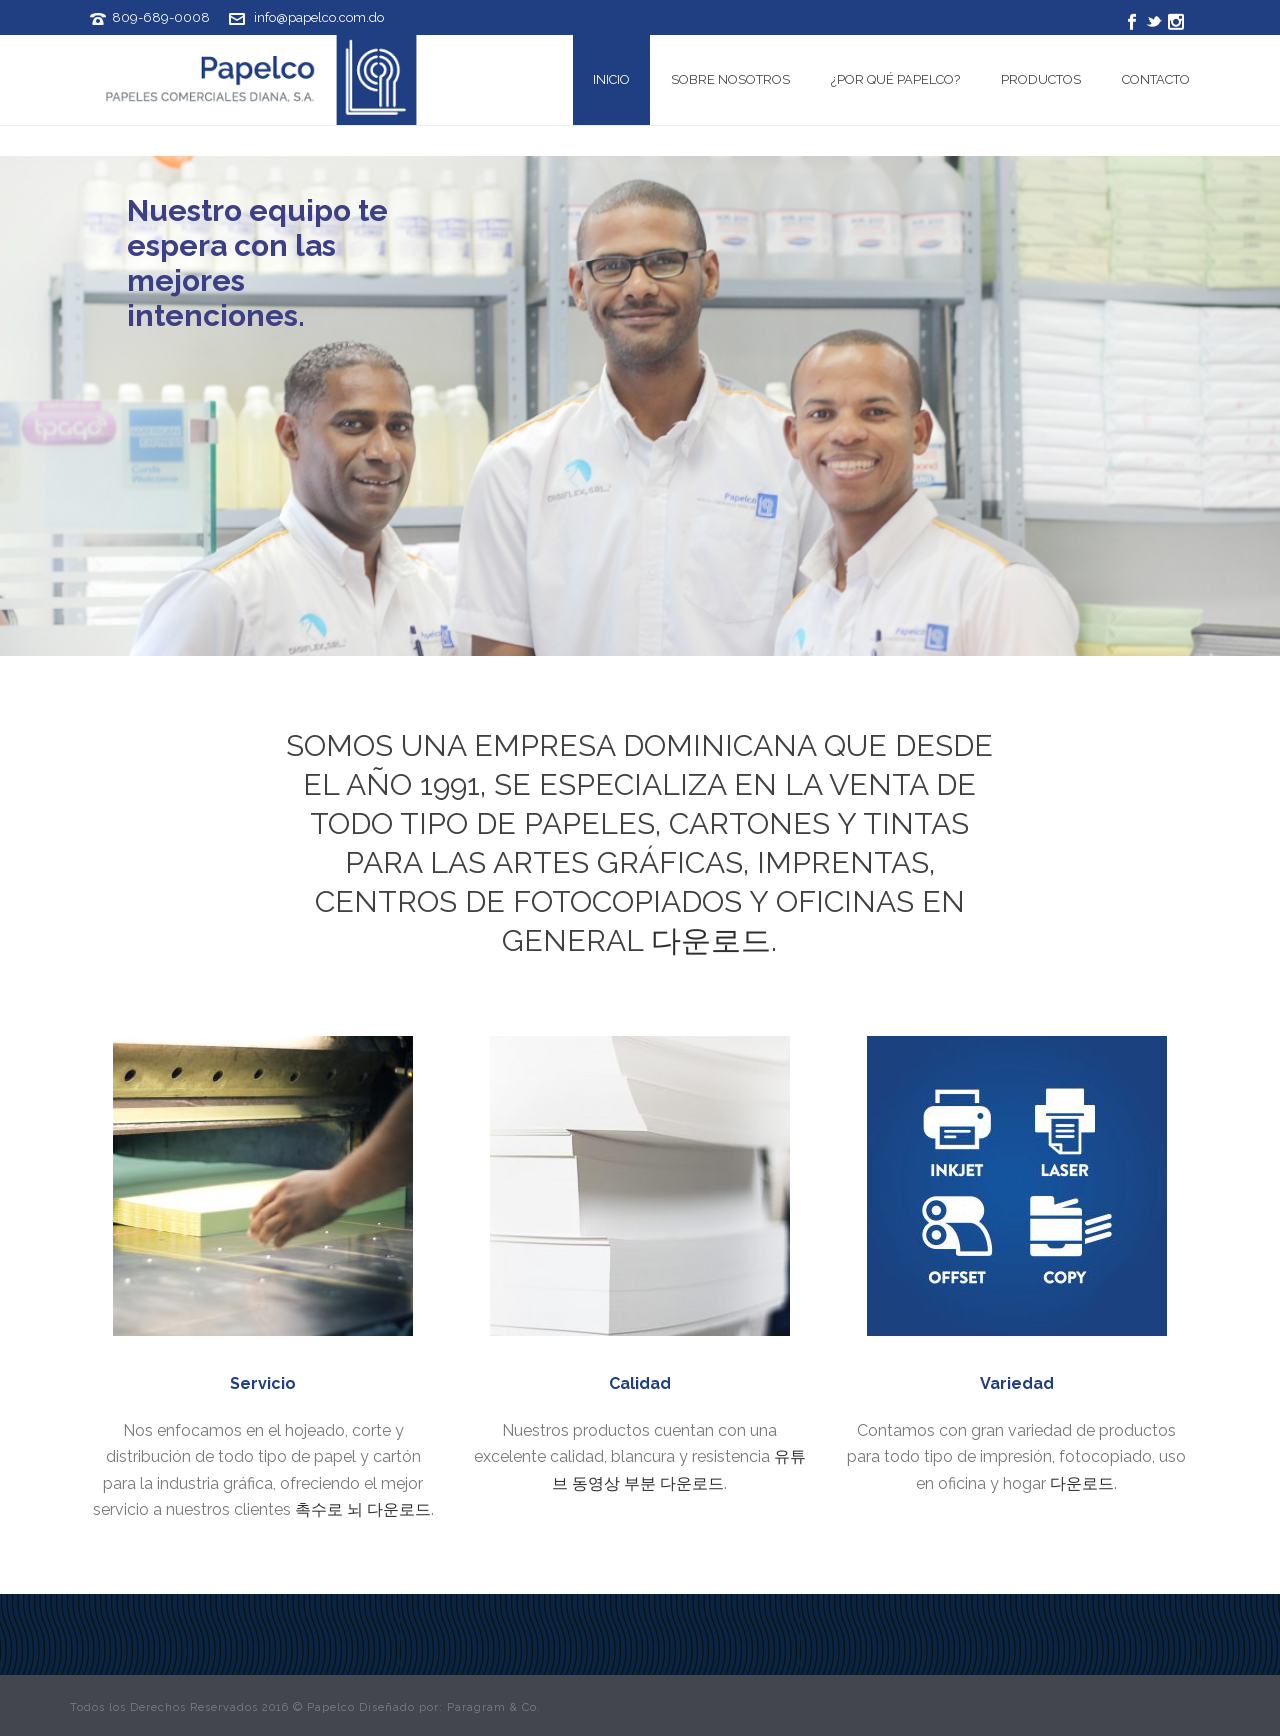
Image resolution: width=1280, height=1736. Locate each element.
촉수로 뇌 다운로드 (363, 1509)
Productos (1041, 79)
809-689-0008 (161, 17)
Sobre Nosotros (730, 79)
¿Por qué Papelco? (895, 79)
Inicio (611, 79)
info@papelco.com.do (319, 17)
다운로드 (711, 940)
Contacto (1156, 79)
